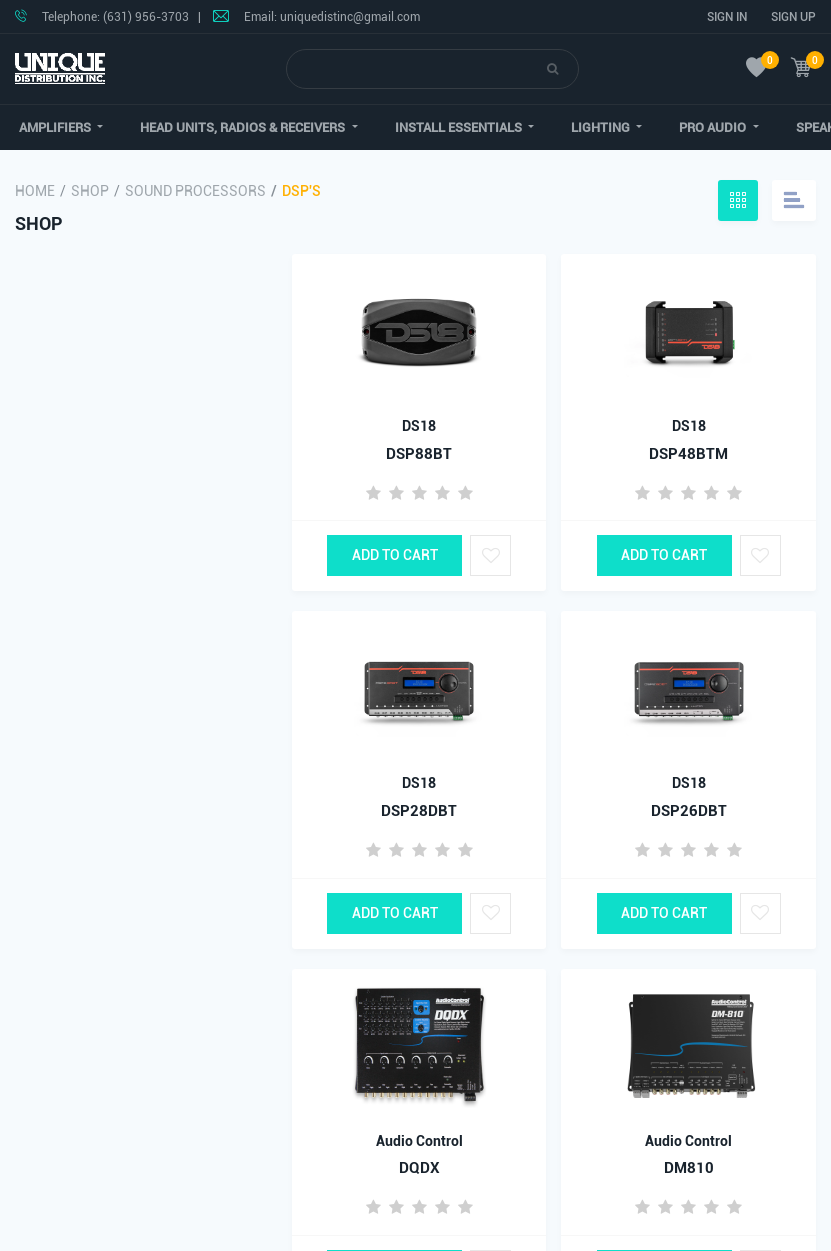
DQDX (419, 1168)
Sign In (727, 17)
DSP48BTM (688, 454)
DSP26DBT (689, 811)
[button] (242, 128)
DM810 (689, 1168)
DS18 (419, 426)
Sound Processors (195, 191)
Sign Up (793, 17)
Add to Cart (395, 555)
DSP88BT (419, 454)
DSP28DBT (419, 811)
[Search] (417, 68)
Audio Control (419, 1141)
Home (35, 191)
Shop (90, 191)
